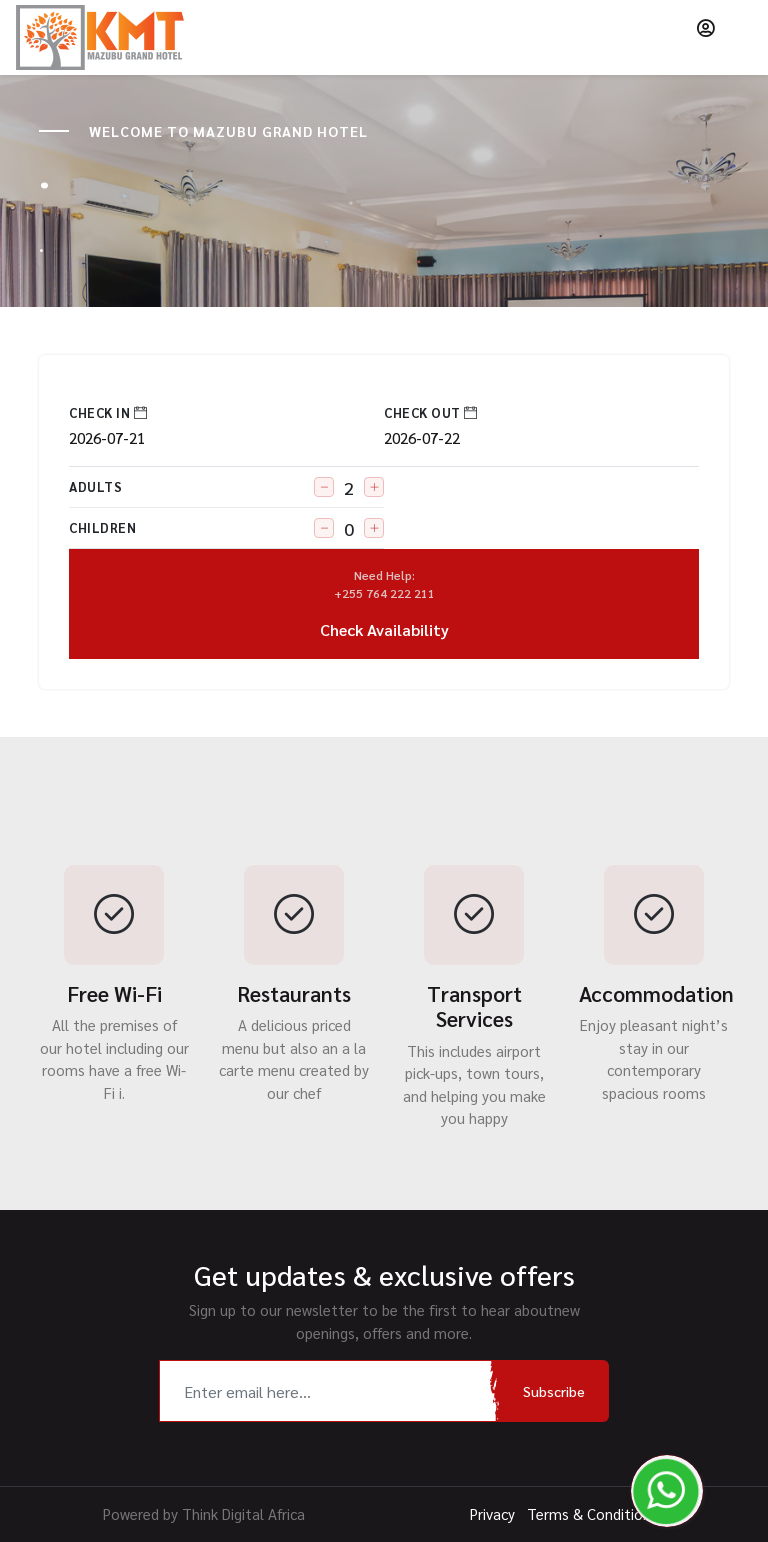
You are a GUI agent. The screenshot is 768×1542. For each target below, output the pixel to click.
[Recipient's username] (329, 1391)
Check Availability (384, 603)
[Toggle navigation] (739, 28)
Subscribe (554, 1391)
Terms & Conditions (592, 1513)
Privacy (492, 1513)
